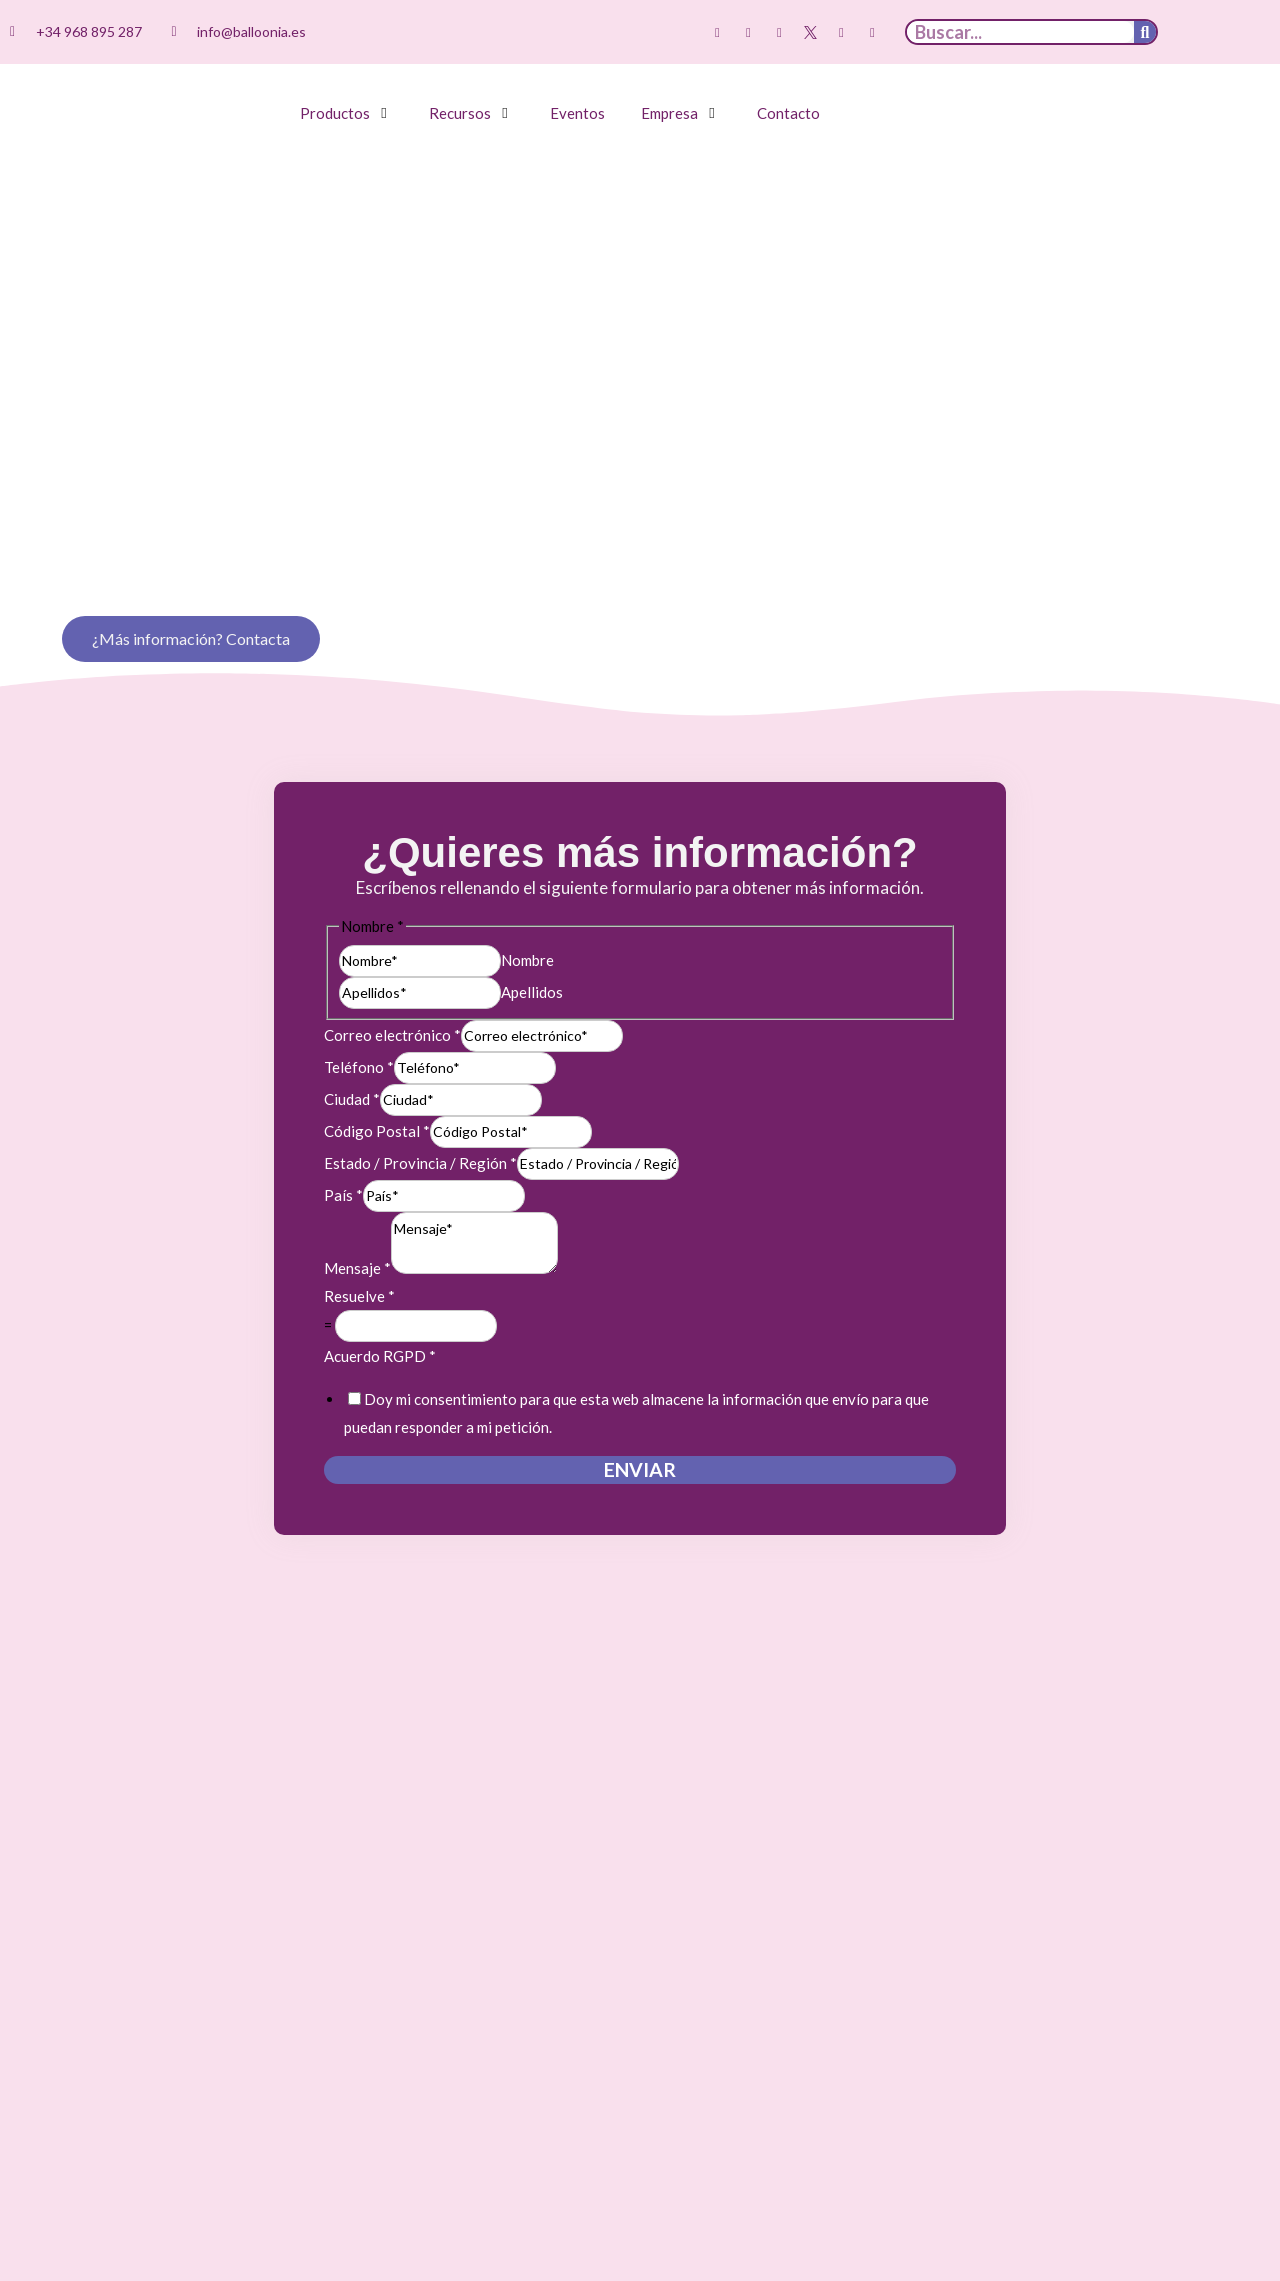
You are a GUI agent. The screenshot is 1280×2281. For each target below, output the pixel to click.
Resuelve (359, 1262)
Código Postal (377, 1097)
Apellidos (532, 957)
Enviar (640, 1435)
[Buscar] (1145, 32)
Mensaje (357, 1234)
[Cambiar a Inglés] (1243, 33)
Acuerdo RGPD (380, 1322)
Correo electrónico (392, 1001)
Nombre (527, 925)
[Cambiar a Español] (1205, 33)
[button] (346, 113)
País (343, 1161)
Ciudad (352, 1065)
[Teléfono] (475, 1034)
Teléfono (359, 1033)
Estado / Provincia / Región (420, 1129)
